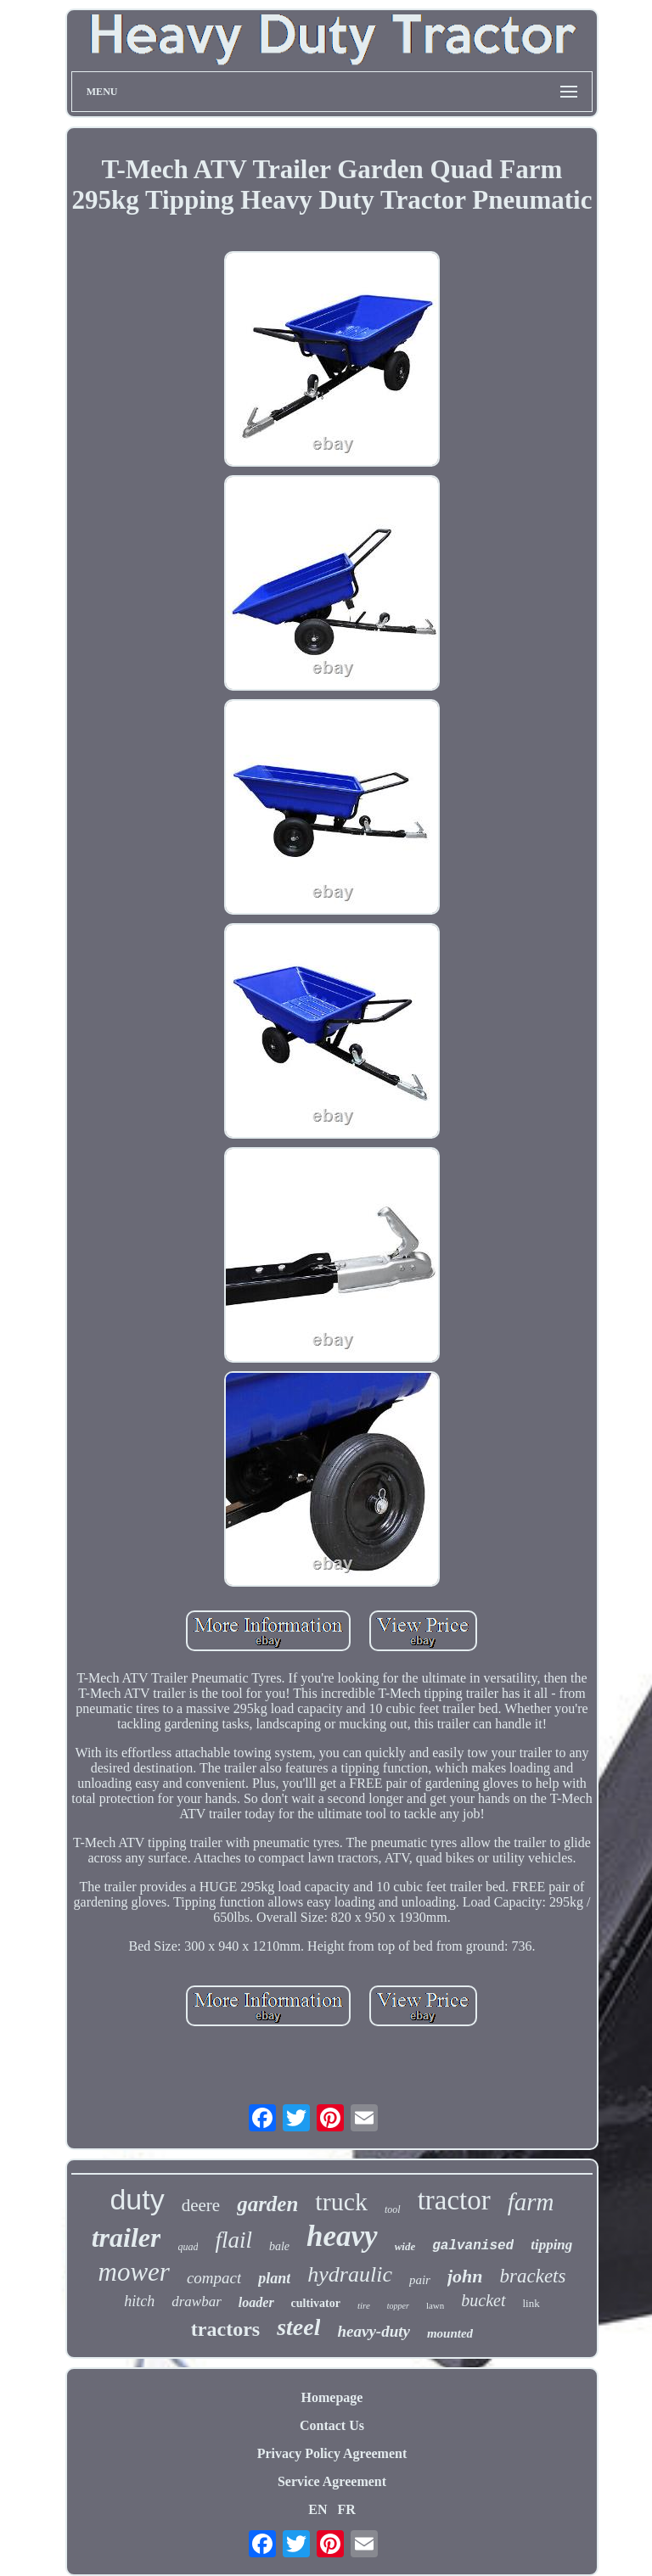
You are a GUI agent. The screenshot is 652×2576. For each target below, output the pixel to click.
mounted (450, 2333)
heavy (342, 2236)
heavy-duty (373, 2331)
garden (267, 2203)
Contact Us (332, 2425)
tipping (551, 2245)
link (531, 2303)
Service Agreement (332, 2481)
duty (137, 2199)
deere (201, 2205)
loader (256, 2302)
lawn (435, 2305)
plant (274, 2278)
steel (298, 2327)
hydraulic (349, 2274)
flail (233, 2240)
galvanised (473, 2246)
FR (346, 2509)
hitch (139, 2301)
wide (405, 2246)
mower (134, 2272)
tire (363, 2305)
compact (214, 2278)
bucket (483, 2300)
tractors (225, 2329)
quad (187, 2247)
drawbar (196, 2301)
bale (279, 2246)
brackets (533, 2276)
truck (341, 2201)
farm (531, 2201)
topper (398, 2305)
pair (419, 2280)
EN (317, 2509)
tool (393, 2209)
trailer (126, 2237)
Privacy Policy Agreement (332, 2453)
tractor (454, 2200)
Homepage (332, 2397)
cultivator (315, 2303)
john (465, 2276)
